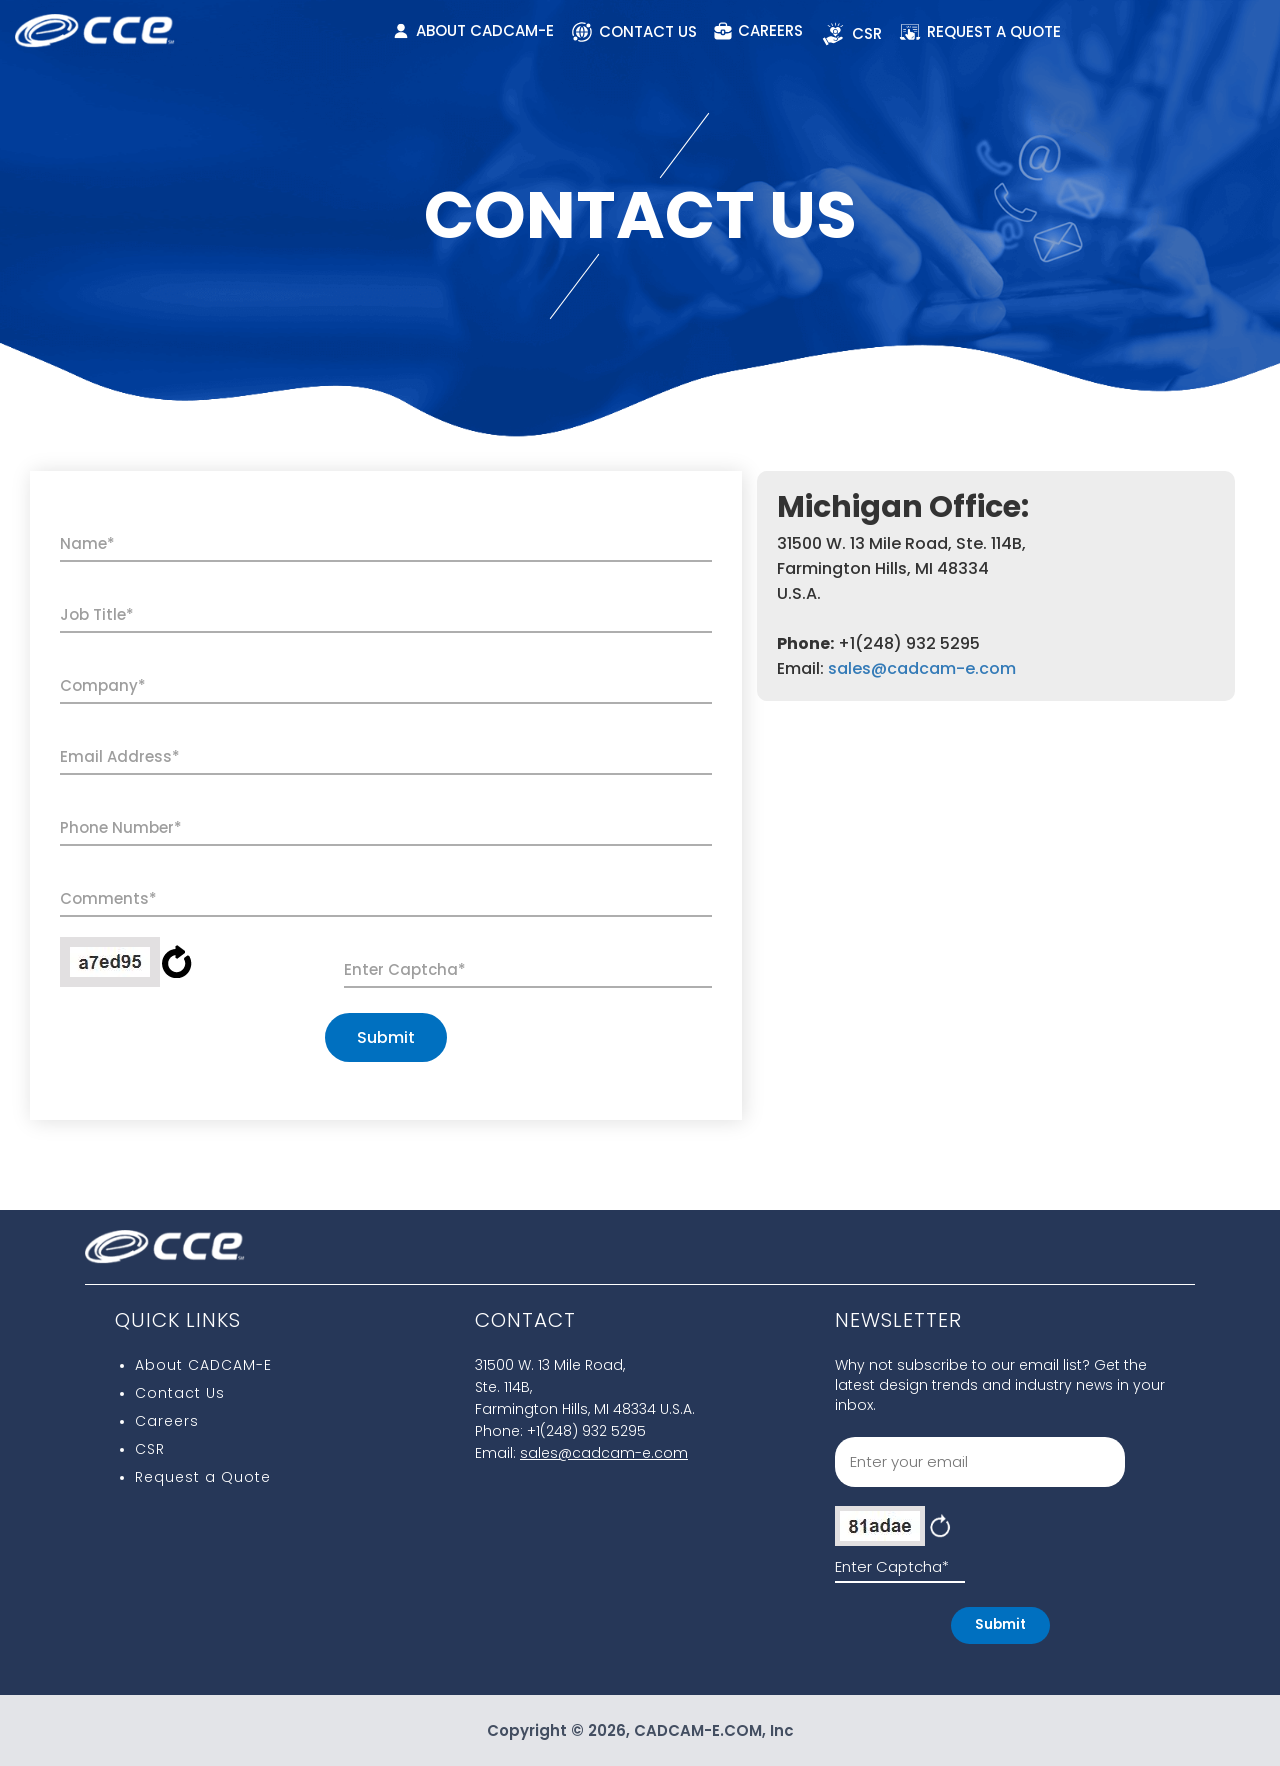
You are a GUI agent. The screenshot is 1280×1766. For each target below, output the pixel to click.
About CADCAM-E (203, 1365)
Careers (167, 1421)
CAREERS (758, 30)
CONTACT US (634, 32)
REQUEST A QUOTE (980, 32)
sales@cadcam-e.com (922, 668)
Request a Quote (203, 1477)
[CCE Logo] (95, 24)
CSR (851, 34)
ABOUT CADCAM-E (474, 30)
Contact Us (180, 1393)
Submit (386, 1037)
